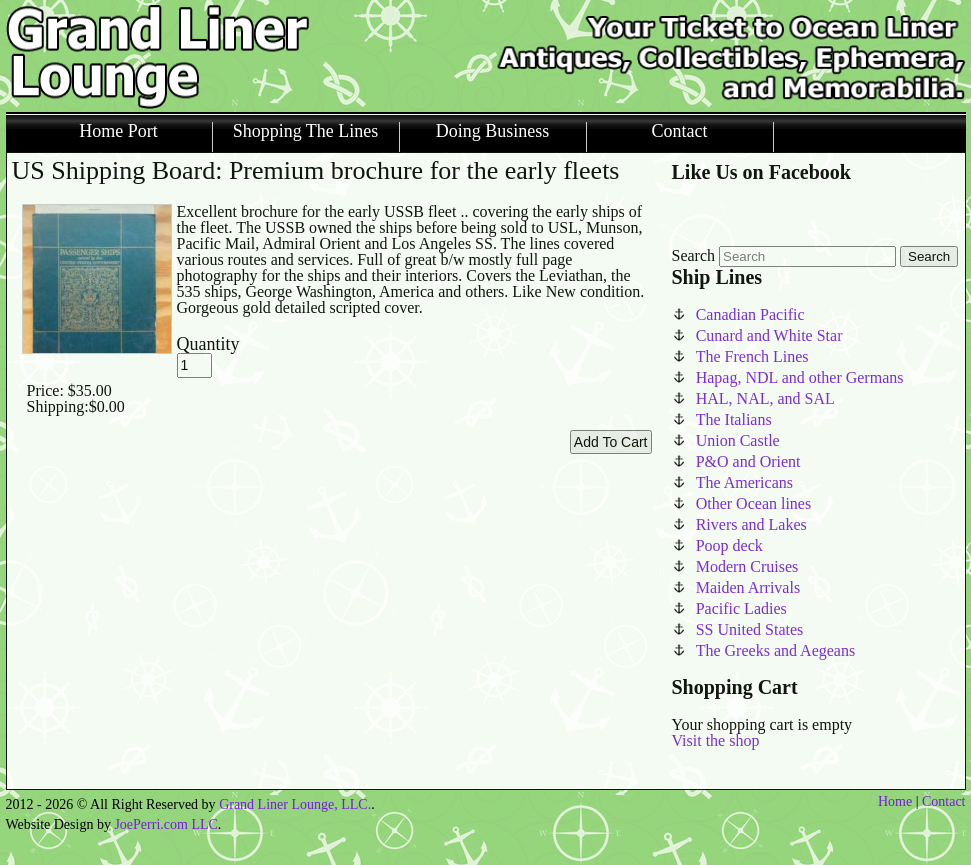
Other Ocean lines (754, 503)
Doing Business (493, 131)
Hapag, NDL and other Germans (800, 377)
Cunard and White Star (769, 335)
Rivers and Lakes (751, 524)
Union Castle (738, 440)
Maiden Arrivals (748, 587)
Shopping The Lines (306, 131)
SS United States (750, 629)
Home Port (118, 131)
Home (895, 801)
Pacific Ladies (741, 608)
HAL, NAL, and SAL (765, 398)
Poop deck (729, 545)
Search (694, 255)
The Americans (744, 482)
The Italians (734, 419)
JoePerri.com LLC (165, 824)
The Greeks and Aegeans (776, 650)
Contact (680, 131)
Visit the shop (716, 740)
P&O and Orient (748, 461)
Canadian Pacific (750, 314)
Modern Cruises (747, 566)
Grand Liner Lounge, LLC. (295, 804)
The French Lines (752, 356)
